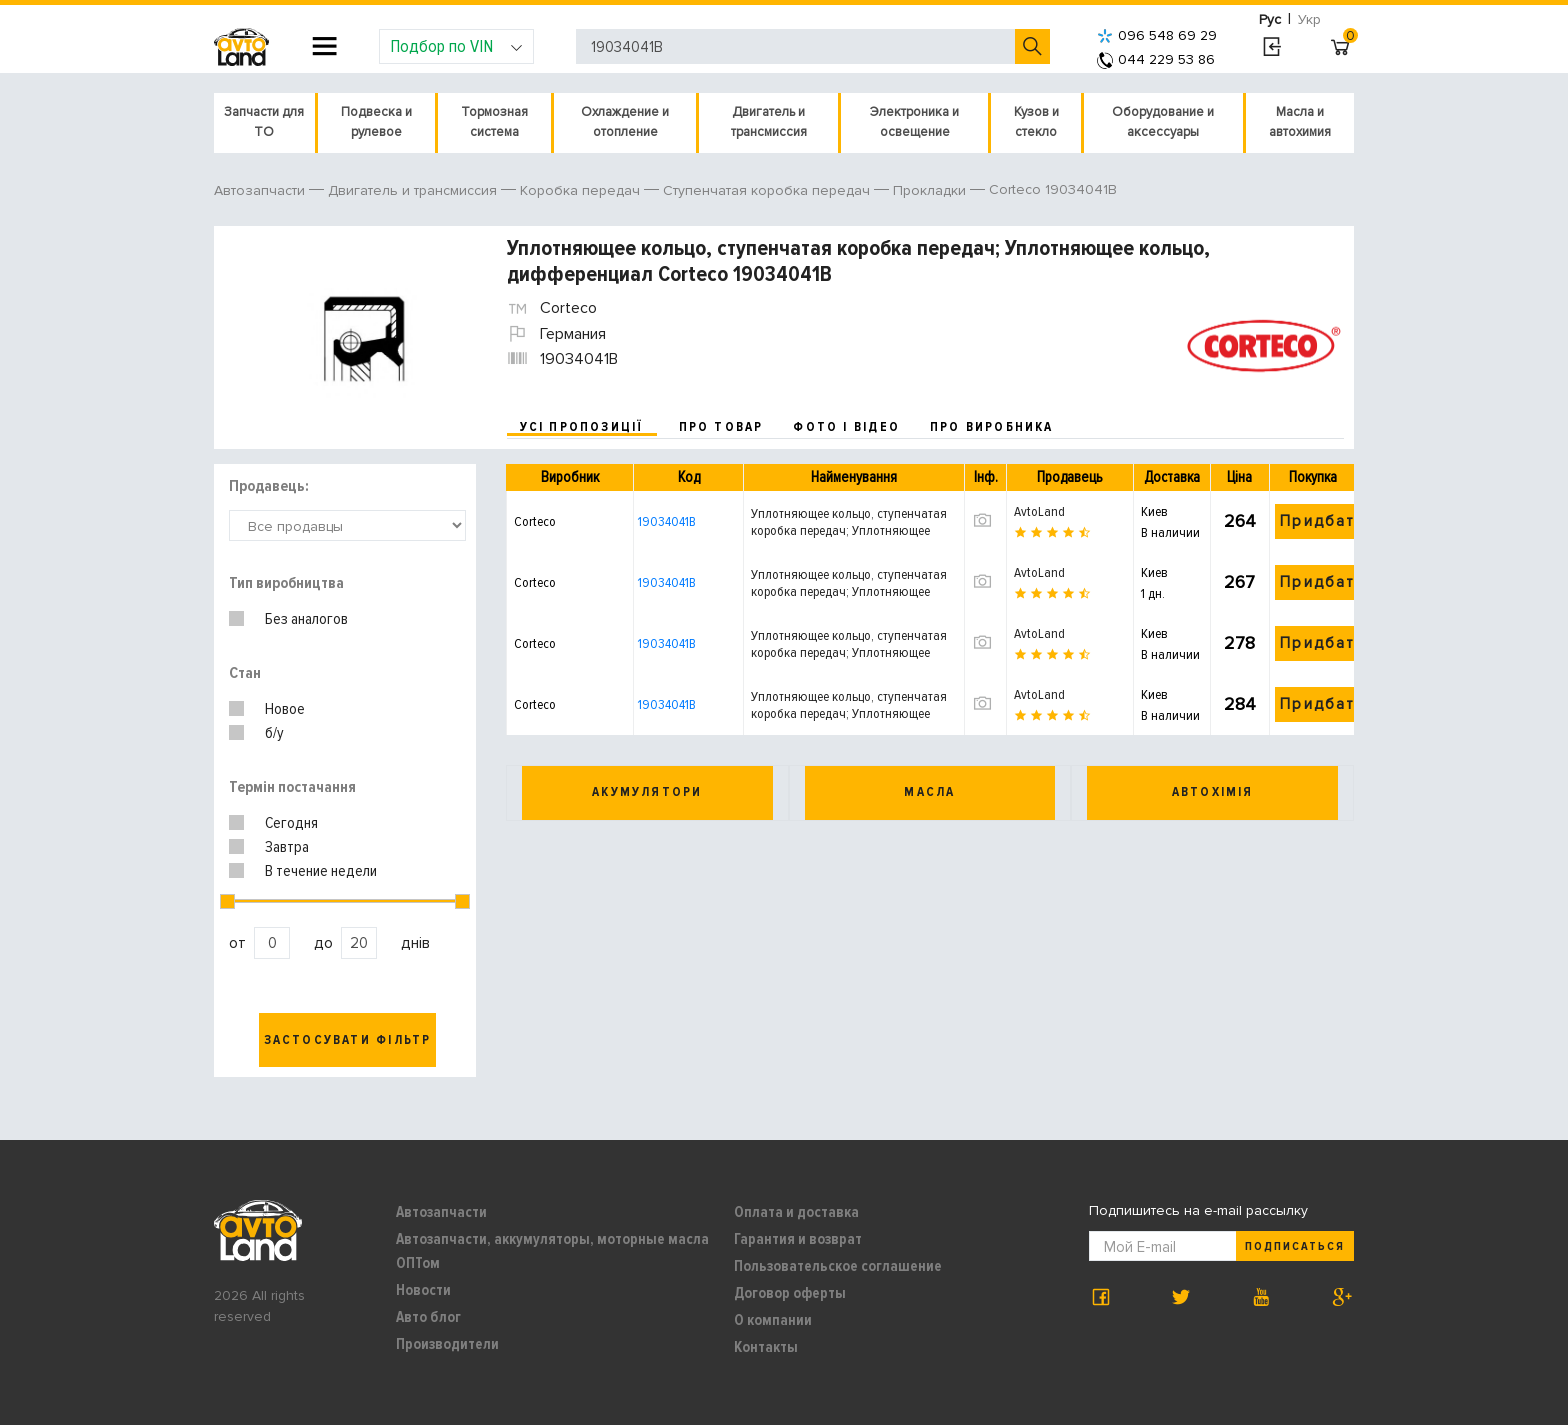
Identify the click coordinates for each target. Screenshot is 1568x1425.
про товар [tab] (721, 427)
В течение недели (321, 871)
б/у (274, 733)
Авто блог (428, 1317)
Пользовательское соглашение (838, 1266)
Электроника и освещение (914, 122)
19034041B (667, 521)
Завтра (287, 847)
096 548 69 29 (1157, 35)
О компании (773, 1320)
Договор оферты (790, 1293)
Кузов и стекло (1036, 122)
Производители (447, 1344)
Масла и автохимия (1300, 122)
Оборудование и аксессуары (1163, 122)
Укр (1309, 19)
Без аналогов (306, 619)
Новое (285, 709)
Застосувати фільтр (348, 1040)
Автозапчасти (441, 1212)
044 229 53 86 (1156, 59)
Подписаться (1295, 1246)
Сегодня (291, 823)
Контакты (766, 1347)
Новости (423, 1290)
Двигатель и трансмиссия (769, 122)
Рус (1270, 19)
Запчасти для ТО (264, 122)
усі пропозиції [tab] (582, 427)
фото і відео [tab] (846, 427)
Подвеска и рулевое (376, 122)
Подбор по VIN (456, 46)
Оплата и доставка (796, 1212)
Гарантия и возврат (798, 1239)
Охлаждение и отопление (625, 122)
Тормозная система (494, 122)
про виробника (992, 427)
